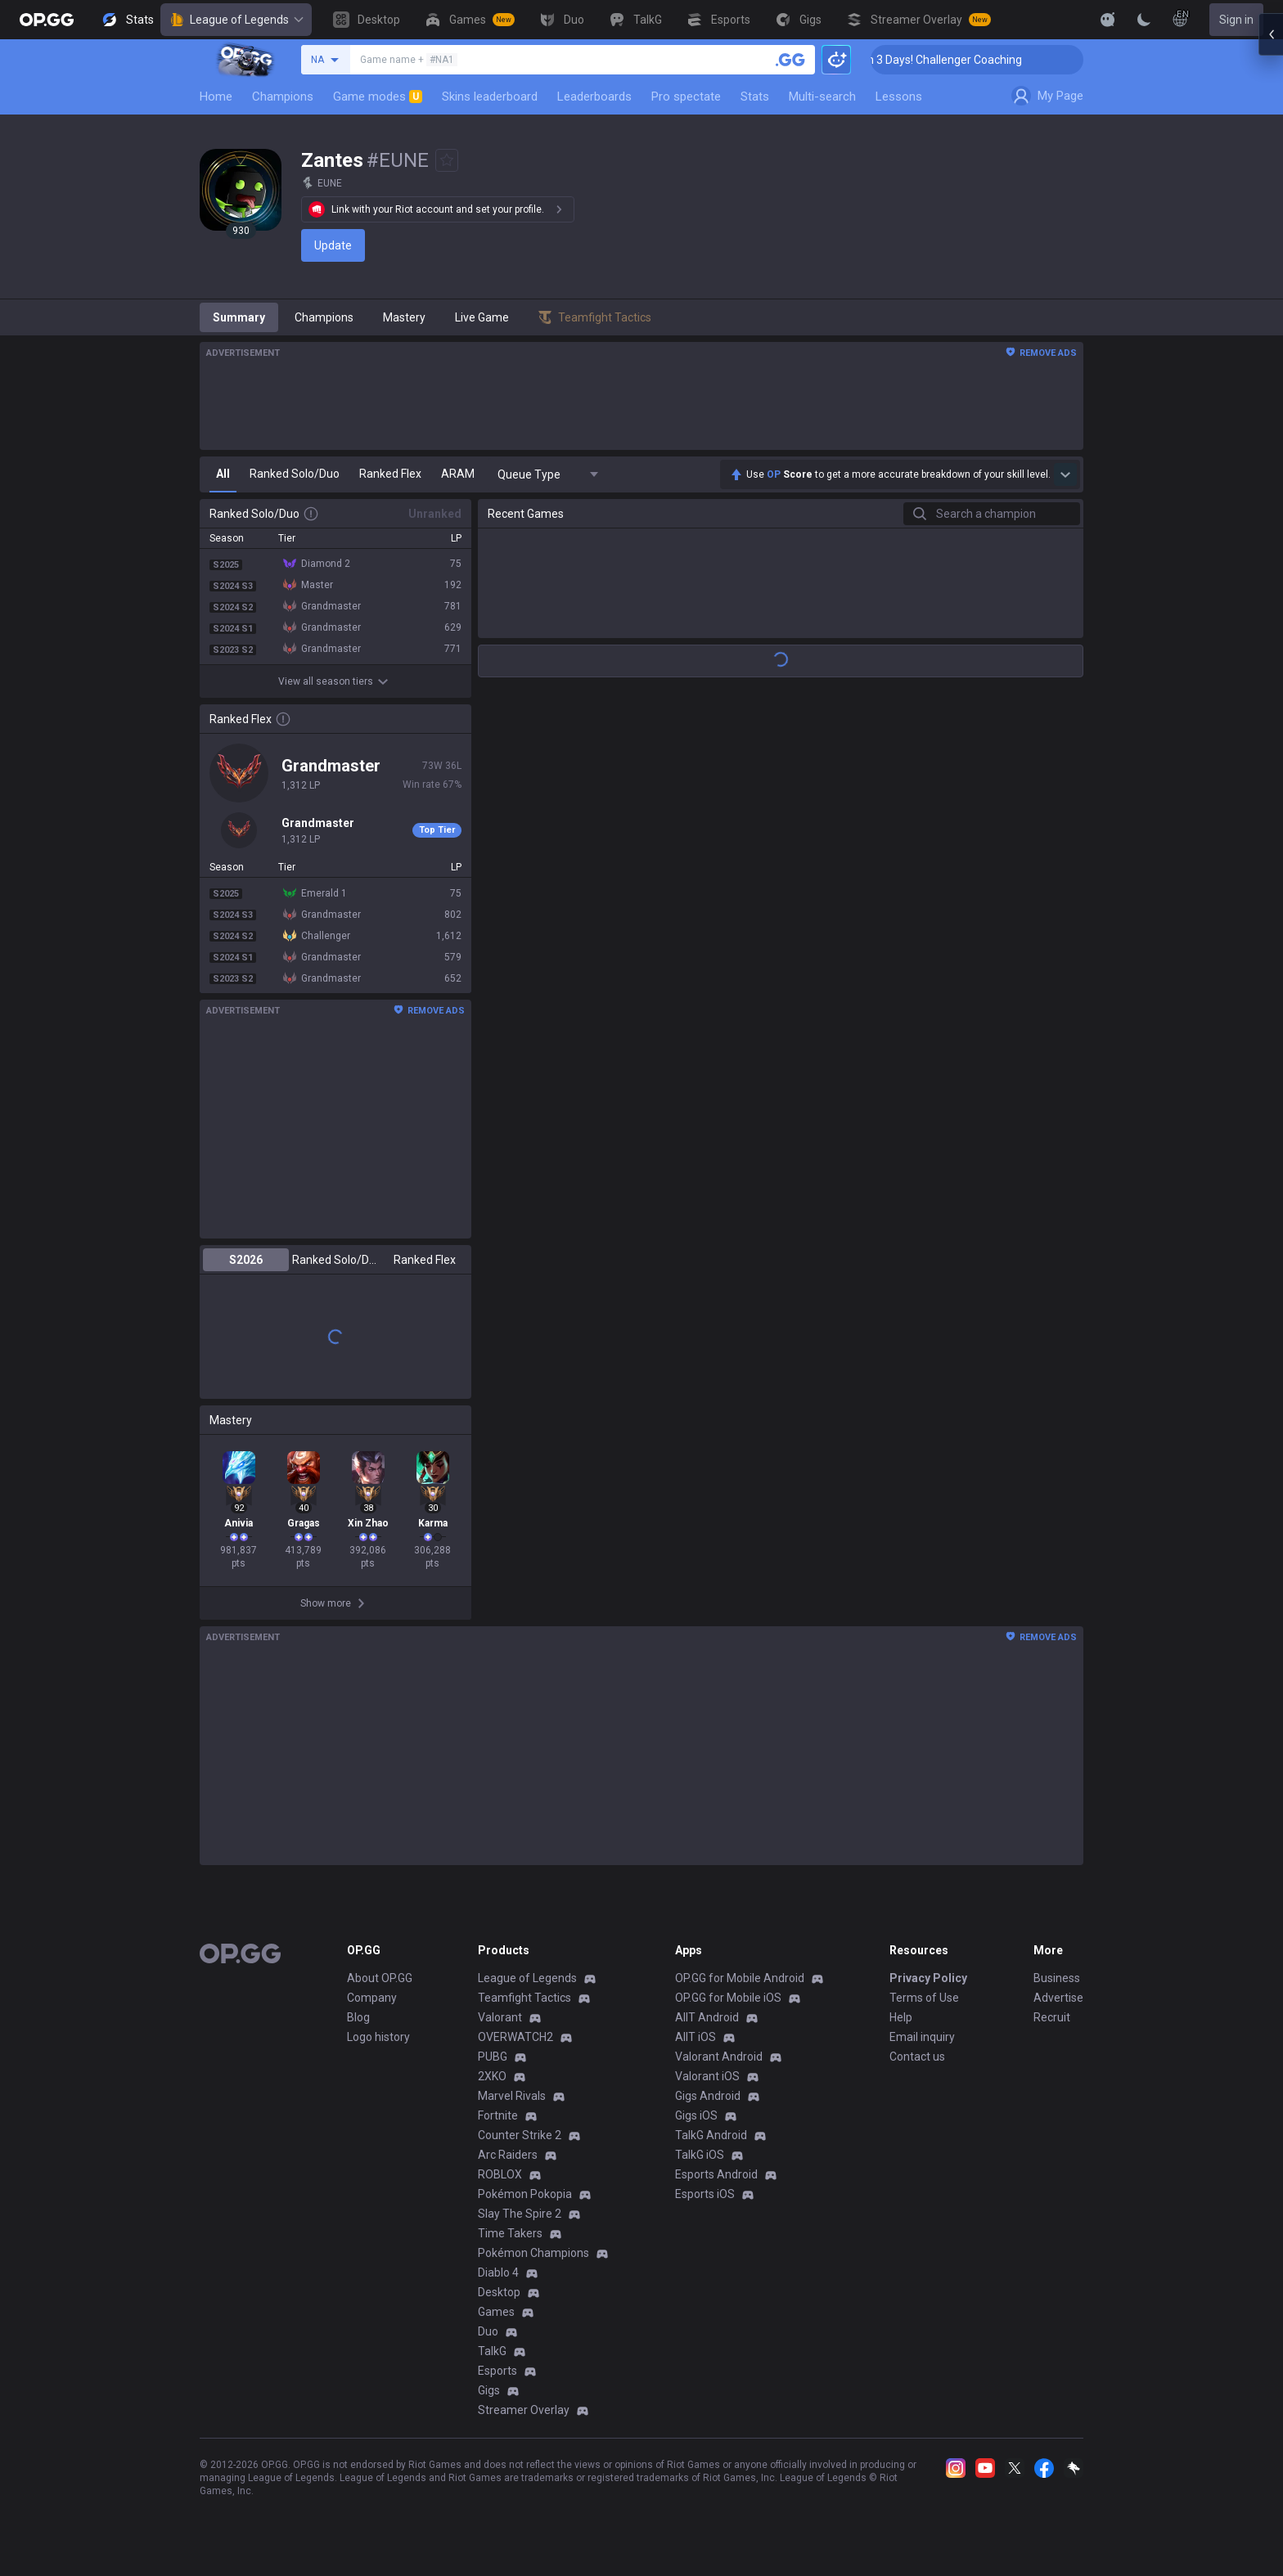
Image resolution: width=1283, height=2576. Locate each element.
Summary (239, 317)
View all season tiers (335, 681)
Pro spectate (686, 96)
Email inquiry (922, 2036)
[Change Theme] (1144, 19)
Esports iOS (705, 2194)
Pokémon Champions (533, 2252)
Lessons (899, 96)
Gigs (489, 2390)
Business (1056, 1978)
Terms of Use (924, 1997)
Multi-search (822, 96)
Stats (755, 96)
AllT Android (707, 2017)
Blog (358, 2017)
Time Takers (510, 2233)
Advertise (1058, 1997)
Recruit (1051, 2017)
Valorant (500, 2017)
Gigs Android (708, 2095)
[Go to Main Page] (46, 19)
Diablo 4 (498, 2272)
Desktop (499, 2292)
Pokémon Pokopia (525, 2194)
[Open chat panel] (1270, 294)
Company (372, 1997)
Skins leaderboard (490, 96)
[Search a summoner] (790, 59)
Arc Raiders (508, 2154)
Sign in (1236, 19)
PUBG (492, 2056)
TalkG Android (711, 2135)
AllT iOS (695, 2036)
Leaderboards (594, 96)
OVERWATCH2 (515, 2036)
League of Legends (236, 19)
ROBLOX (500, 2174)
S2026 (246, 1259)
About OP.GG (379, 1978)
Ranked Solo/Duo (335, 1259)
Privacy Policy (928, 1978)
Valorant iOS (707, 2076)
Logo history (378, 2036)
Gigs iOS (696, 2115)
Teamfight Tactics (524, 1997)
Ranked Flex (425, 1259)
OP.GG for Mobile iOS (728, 1997)
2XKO (492, 2076)
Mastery (404, 317)
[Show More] (1108, 19)
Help (900, 2017)
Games (496, 2311)
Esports (497, 2370)
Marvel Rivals (512, 2095)
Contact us (917, 2056)
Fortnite (498, 2115)
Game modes (377, 96)
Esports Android (716, 2174)
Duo (488, 2331)
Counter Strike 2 (519, 2135)
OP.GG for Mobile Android (739, 1978)
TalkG (492, 2351)
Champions (282, 96)
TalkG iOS (699, 2154)
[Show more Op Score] (1065, 474)
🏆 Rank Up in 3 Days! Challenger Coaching (985, 59)
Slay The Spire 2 (519, 2213)
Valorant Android (719, 2056)
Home (216, 96)
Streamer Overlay (523, 2409)
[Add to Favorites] (446, 160)
